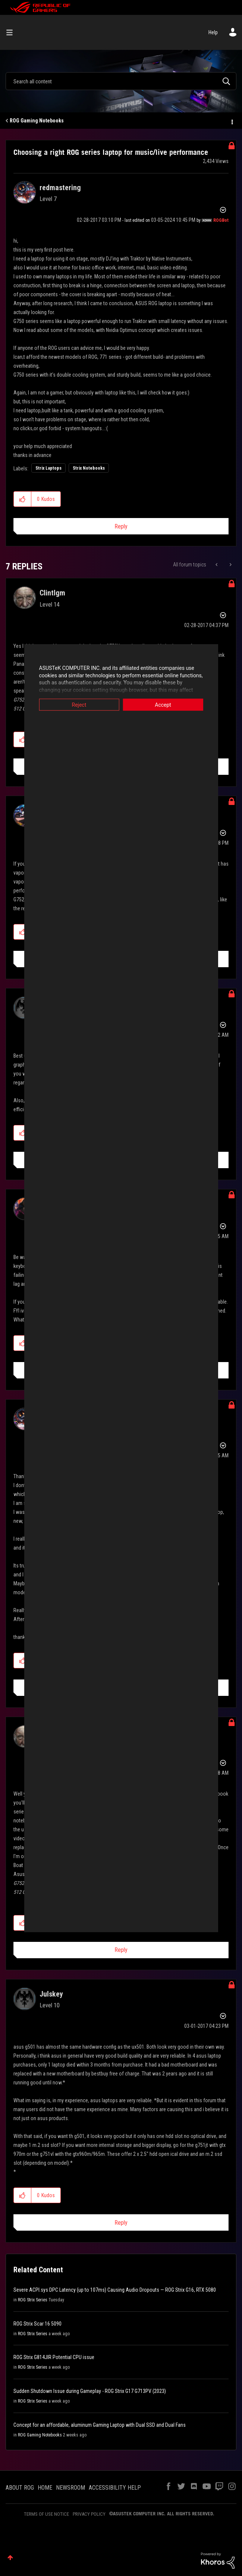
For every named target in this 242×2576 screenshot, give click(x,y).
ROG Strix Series (32, 2299)
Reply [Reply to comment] (121, 1949)
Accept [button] (175, 705)
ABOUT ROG (20, 2487)
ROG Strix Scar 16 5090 (37, 2324)
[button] (22, 499)
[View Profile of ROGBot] (221, 220)
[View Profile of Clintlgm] (52, 592)
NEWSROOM (70, 2487)
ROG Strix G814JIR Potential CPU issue (53, 2357)
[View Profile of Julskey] (51, 1993)
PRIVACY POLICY (89, 2514)
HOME (45, 2487)
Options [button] (231, 121)
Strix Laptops (48, 468)
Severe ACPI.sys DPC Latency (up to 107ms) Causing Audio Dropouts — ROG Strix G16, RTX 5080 (114, 2290)
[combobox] (121, 81)
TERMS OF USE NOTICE (46, 2514)
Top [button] (10, 2557)
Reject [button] (67, 705)
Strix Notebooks (89, 468)
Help (213, 32)
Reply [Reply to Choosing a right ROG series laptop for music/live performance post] (121, 526)
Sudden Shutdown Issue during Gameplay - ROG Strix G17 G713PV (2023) (89, 2391)
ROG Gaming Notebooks (37, 121)
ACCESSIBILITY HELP (115, 2487)
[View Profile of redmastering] (60, 187)
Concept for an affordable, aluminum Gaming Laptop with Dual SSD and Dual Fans (99, 2425)
